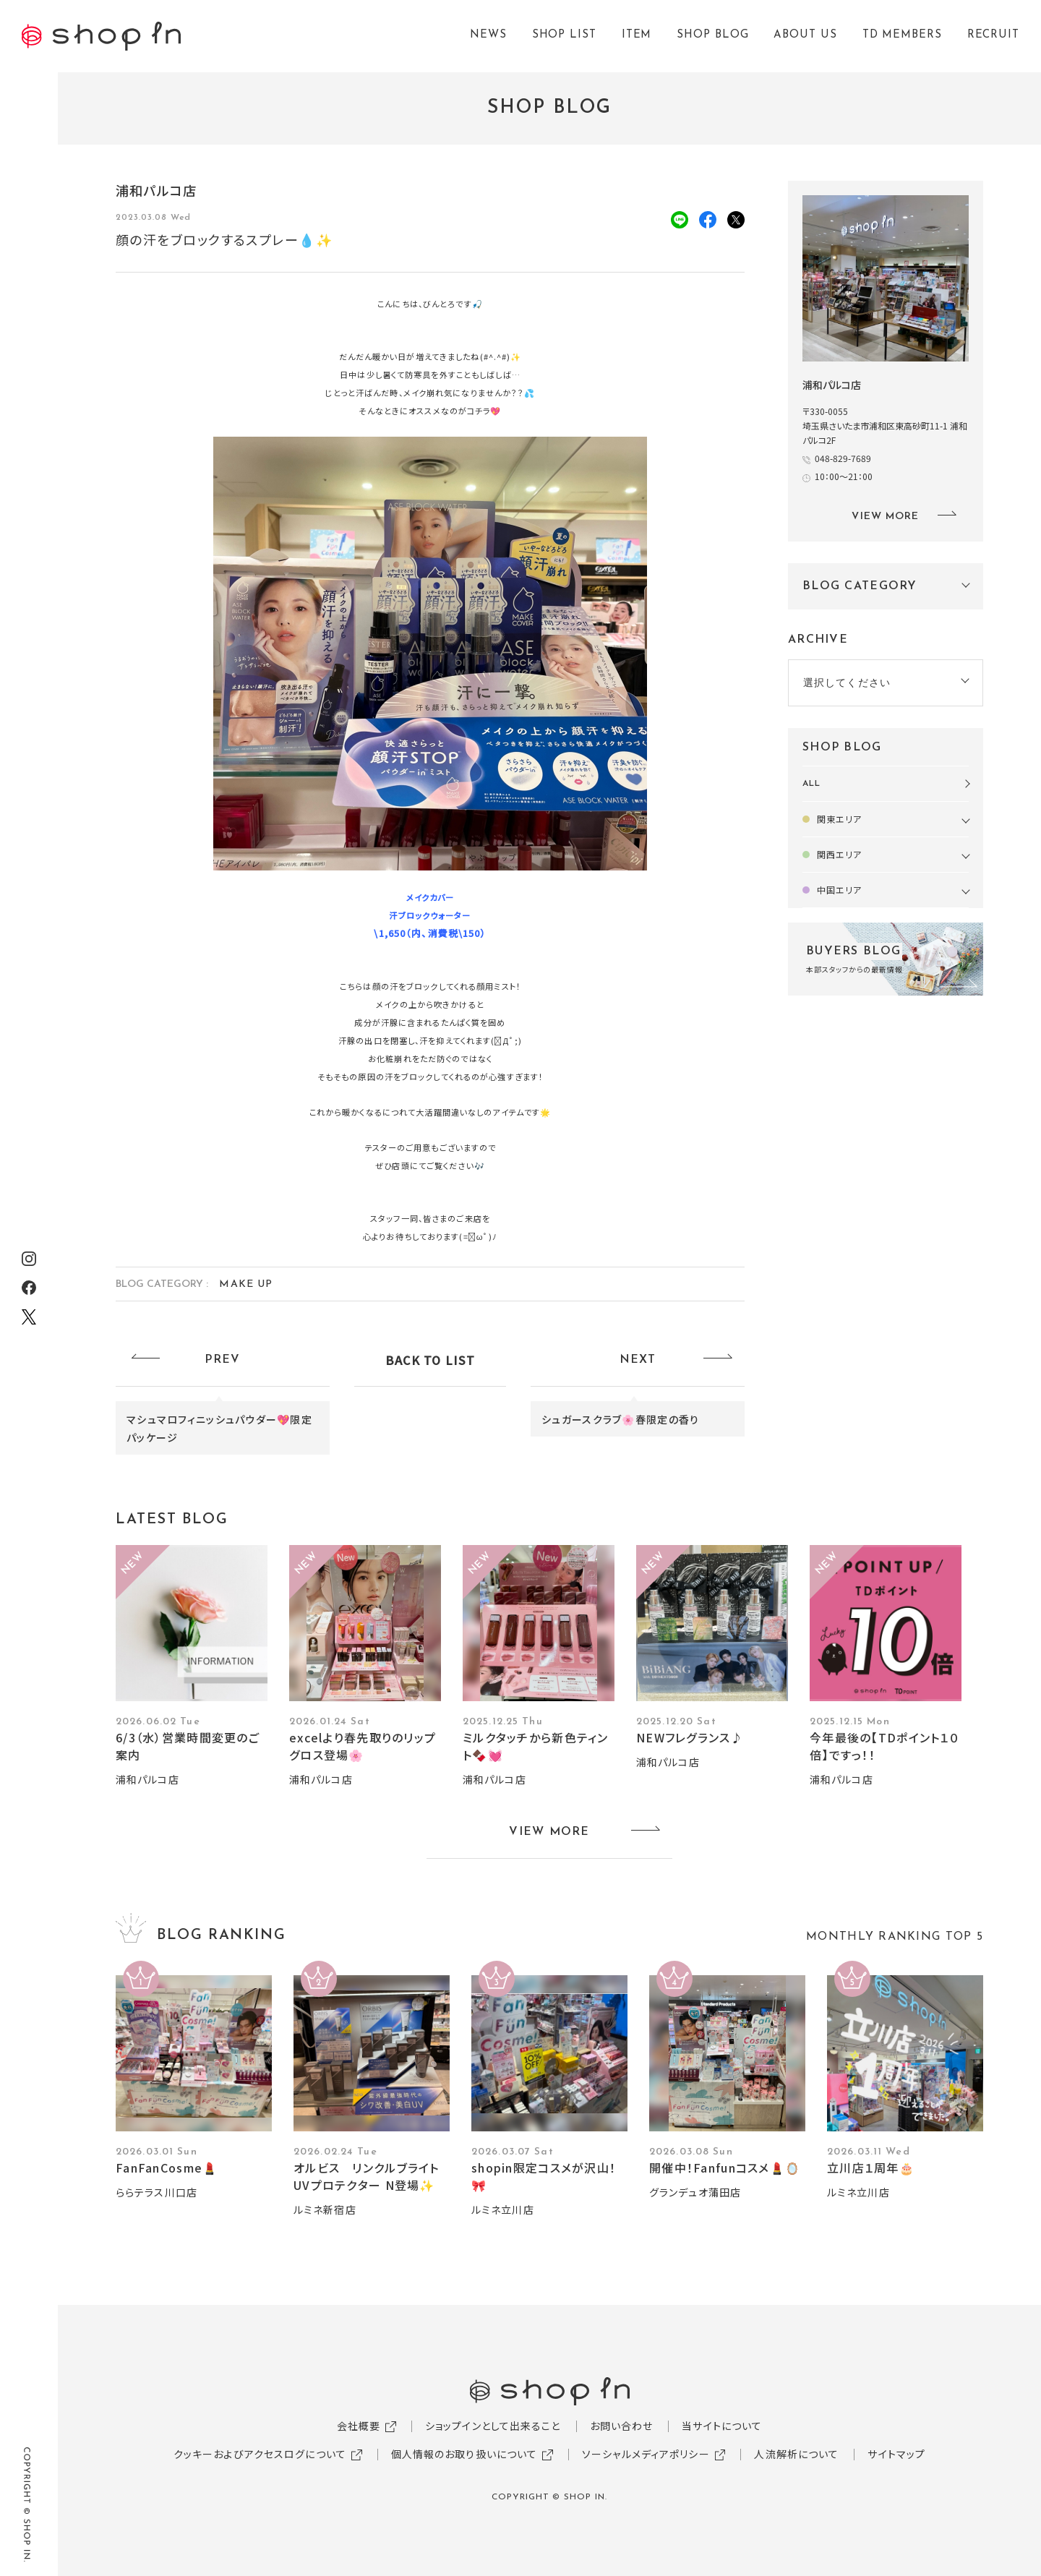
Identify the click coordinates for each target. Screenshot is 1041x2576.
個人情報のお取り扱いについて (464, 2454)
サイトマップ (896, 2454)
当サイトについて (722, 2425)
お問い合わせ (622, 2425)
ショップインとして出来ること (493, 2425)
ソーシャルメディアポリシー (646, 2454)
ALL (811, 783)
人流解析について (796, 2454)
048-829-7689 (843, 458)
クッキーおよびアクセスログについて (260, 2454)
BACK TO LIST (430, 1360)
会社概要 (358, 2425)
